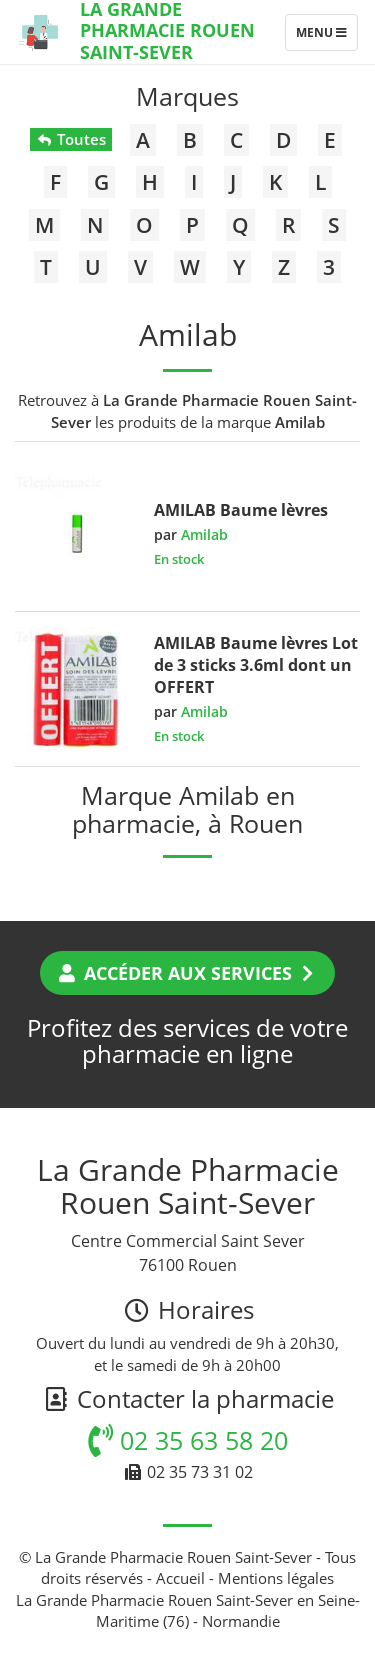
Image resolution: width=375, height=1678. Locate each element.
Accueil (180, 1578)
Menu (326, 37)
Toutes (70, 139)
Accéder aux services (187, 973)
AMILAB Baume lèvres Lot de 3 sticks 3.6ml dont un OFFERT (256, 665)
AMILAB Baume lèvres (241, 510)
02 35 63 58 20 (188, 1440)
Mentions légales (276, 1578)
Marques (187, 96)
